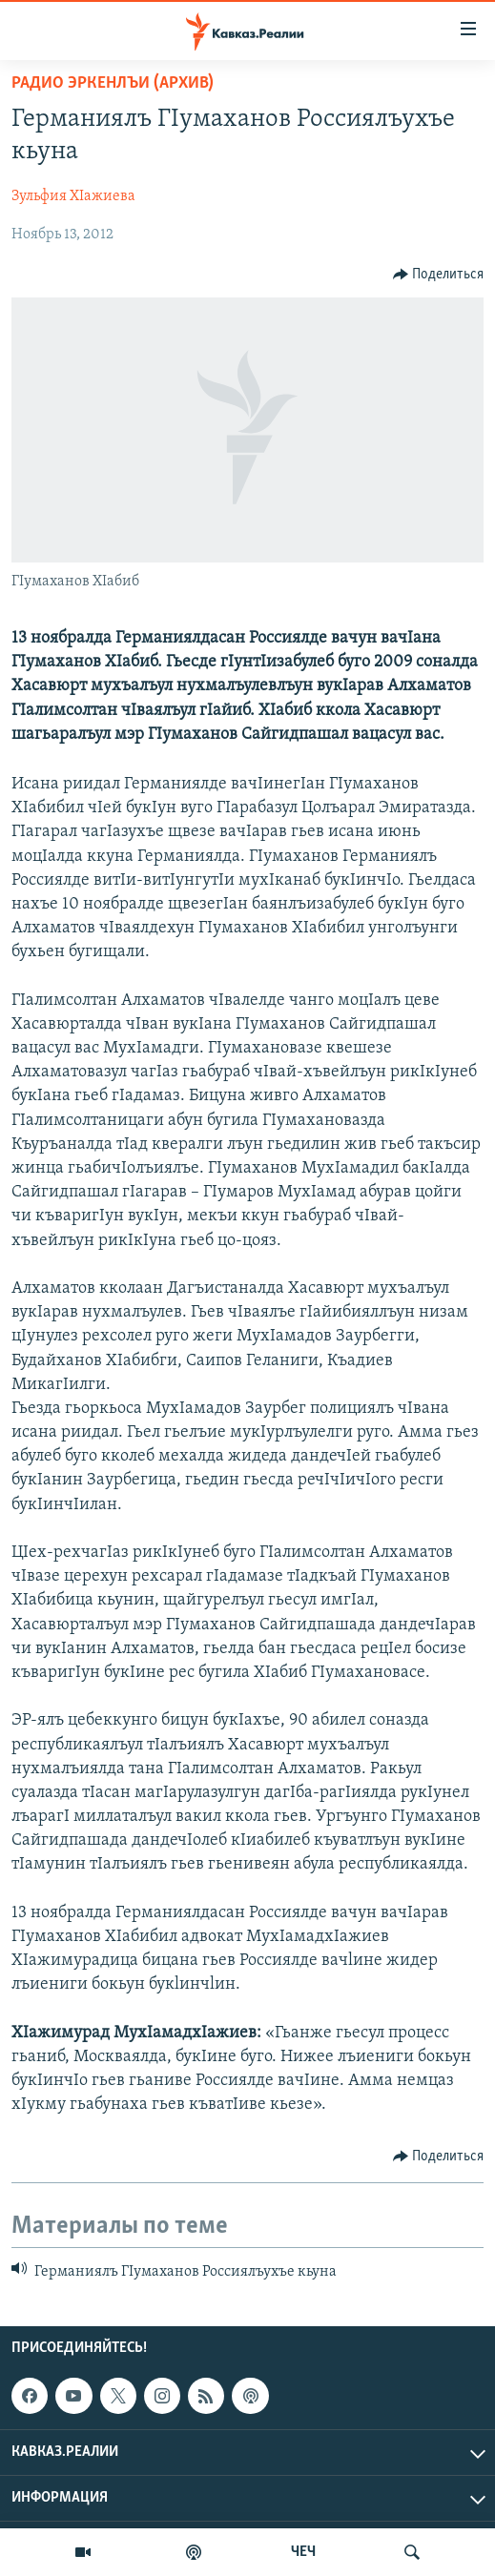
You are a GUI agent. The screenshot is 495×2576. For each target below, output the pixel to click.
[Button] (439, 274)
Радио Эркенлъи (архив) (112, 83)
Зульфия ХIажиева (73, 196)
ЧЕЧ (303, 2552)
